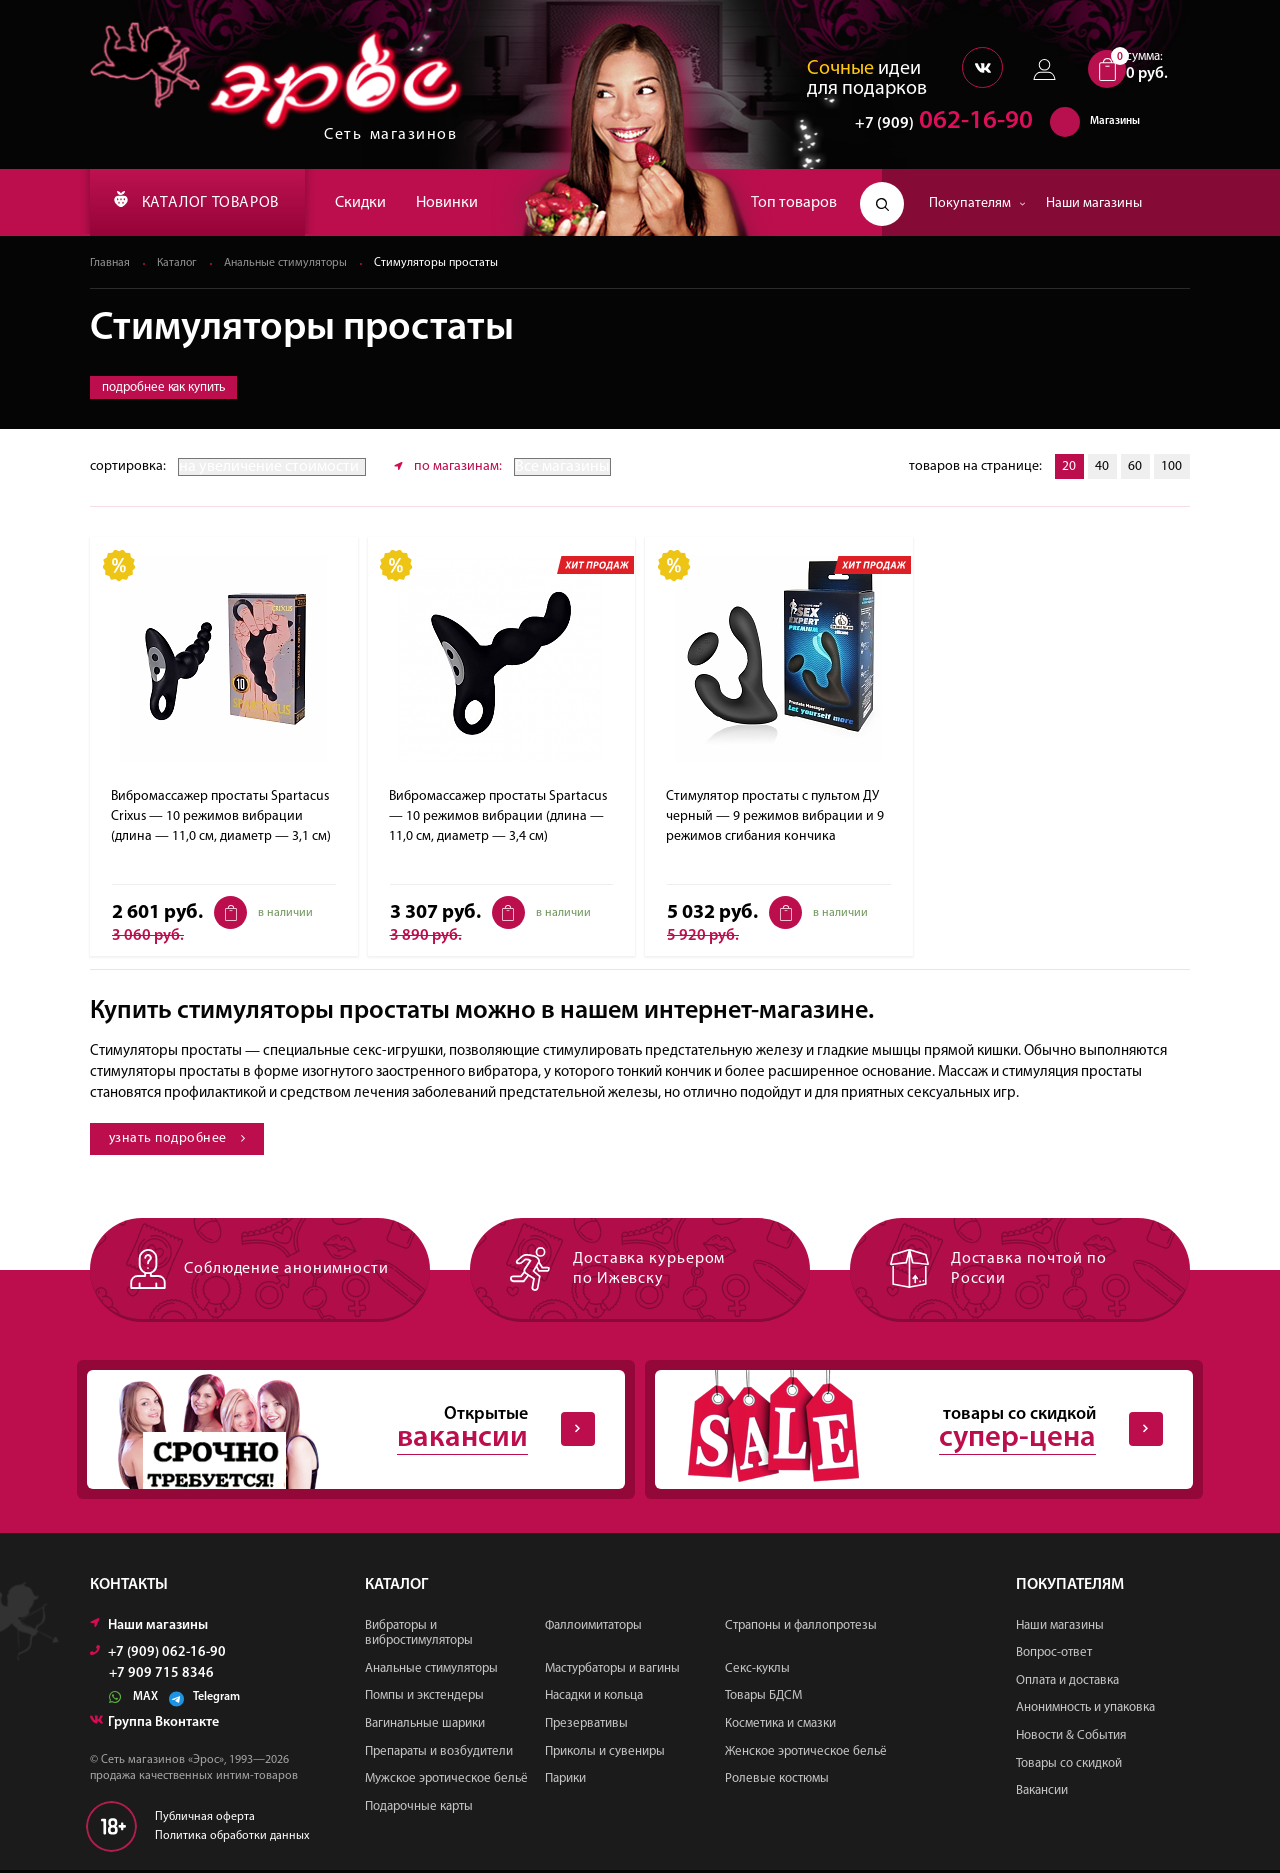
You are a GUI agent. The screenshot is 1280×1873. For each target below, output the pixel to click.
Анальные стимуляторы (290, 264)
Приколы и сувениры (605, 1753)
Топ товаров (794, 203)
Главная (110, 264)
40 (1100, 467)
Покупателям (977, 203)
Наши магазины (1094, 203)
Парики (565, 1781)
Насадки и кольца (594, 1698)
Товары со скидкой (1069, 1765)
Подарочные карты (419, 1808)
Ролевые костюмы (777, 1781)
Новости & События (1071, 1737)
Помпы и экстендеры (424, 1698)
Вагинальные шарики (425, 1725)
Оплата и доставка (1067, 1682)
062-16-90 (934, 124)
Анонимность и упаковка (1085, 1710)
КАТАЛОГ (203, 203)
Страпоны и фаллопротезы (801, 1627)
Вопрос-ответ (1054, 1655)
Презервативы (586, 1725)
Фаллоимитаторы (593, 1627)
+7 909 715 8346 (161, 1676)
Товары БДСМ (763, 1698)
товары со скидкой (908, 1431)
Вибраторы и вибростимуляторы (419, 1635)
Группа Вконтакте (154, 1724)
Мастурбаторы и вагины (612, 1670)
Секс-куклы (757, 1670)
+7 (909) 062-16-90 (158, 1654)
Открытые (340, 1431)
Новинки (460, 203)
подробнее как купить (163, 388)
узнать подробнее (178, 1139)
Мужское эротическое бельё (446, 1781)
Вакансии (1042, 1793)
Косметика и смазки (780, 1725)
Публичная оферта (205, 1819)
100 (1171, 467)
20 (1066, 467)
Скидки (373, 203)
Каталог (179, 264)
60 (1134, 467)
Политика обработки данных (232, 1838)
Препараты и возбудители (439, 1753)
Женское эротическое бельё (806, 1753)
